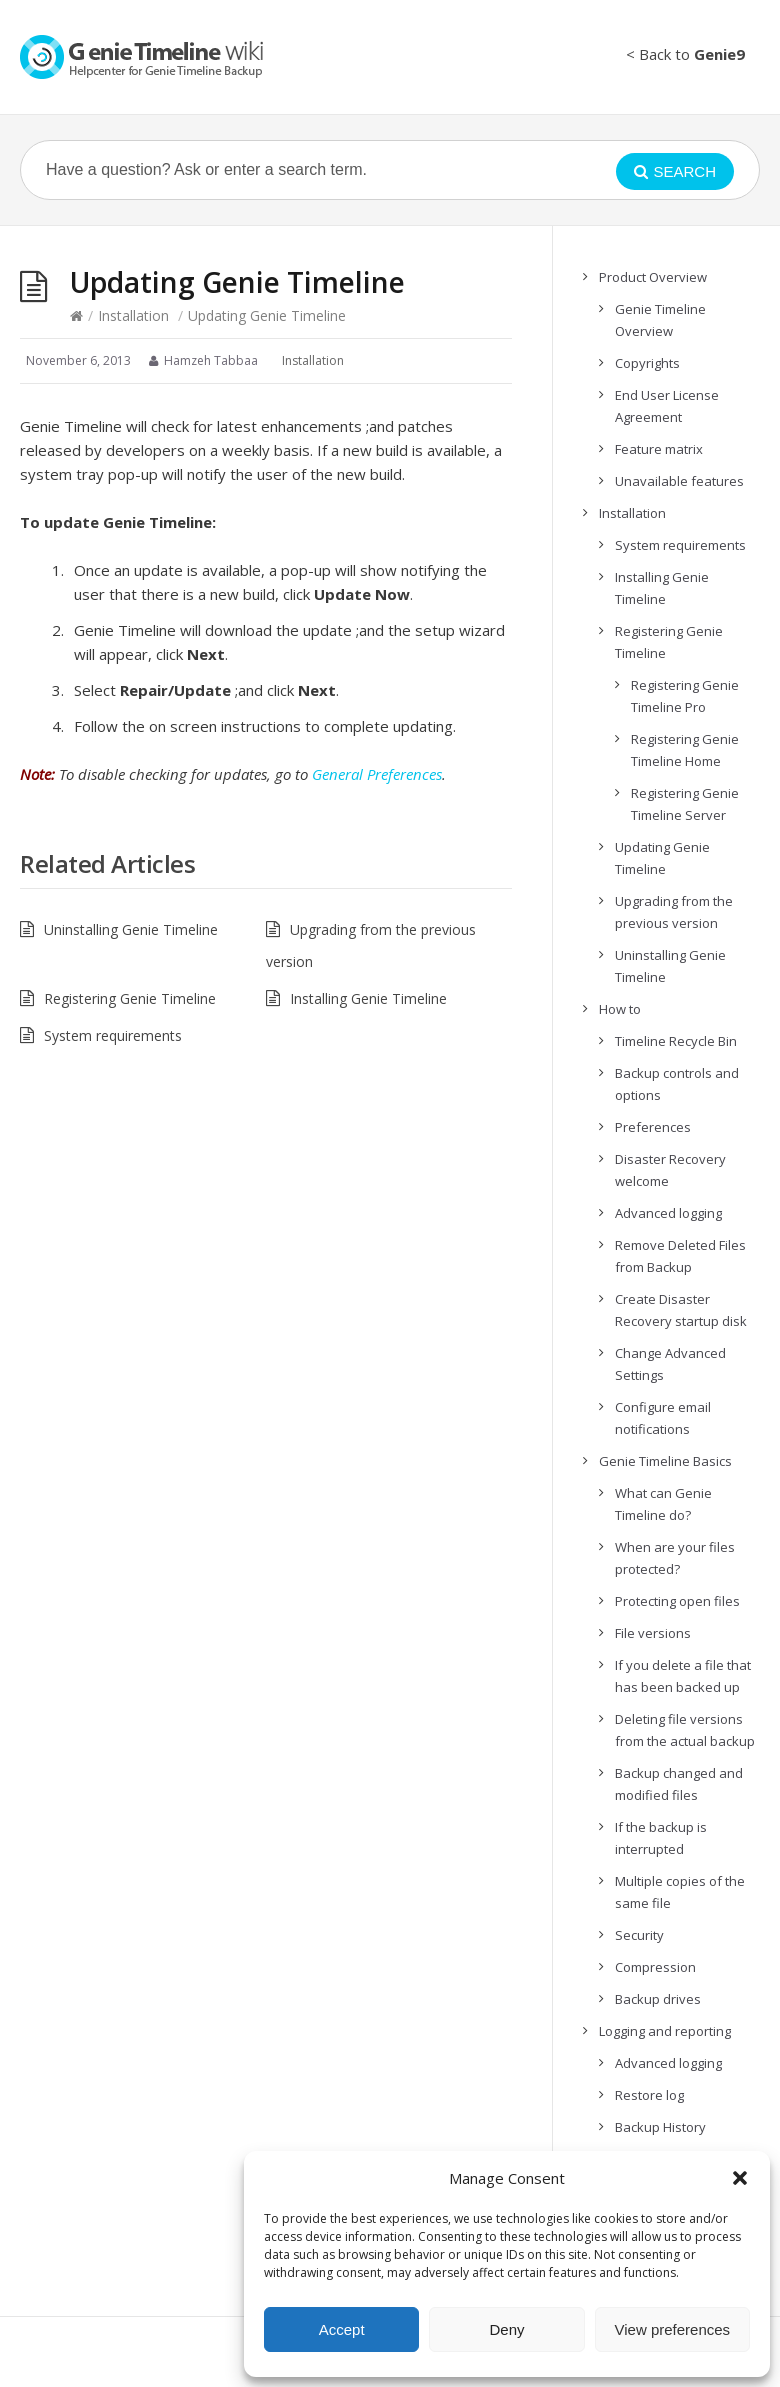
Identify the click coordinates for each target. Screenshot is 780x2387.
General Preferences (377, 774)
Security (639, 1935)
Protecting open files (677, 1601)
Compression (655, 1967)
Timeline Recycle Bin (676, 1041)
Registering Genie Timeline (130, 998)
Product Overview (653, 277)
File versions (653, 1633)
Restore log (649, 2095)
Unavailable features (679, 481)
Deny (506, 2329)
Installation (133, 315)
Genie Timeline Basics (665, 1461)
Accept (342, 2329)
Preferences (653, 1127)
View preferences (673, 2329)
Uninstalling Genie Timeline (131, 929)
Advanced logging (668, 1213)
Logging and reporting (665, 2031)
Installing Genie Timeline (368, 998)
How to (620, 1009)
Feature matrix (659, 449)
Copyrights (647, 363)
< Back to (685, 54)
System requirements (113, 1035)
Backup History (660, 2127)
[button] (740, 2178)
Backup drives (658, 1999)
